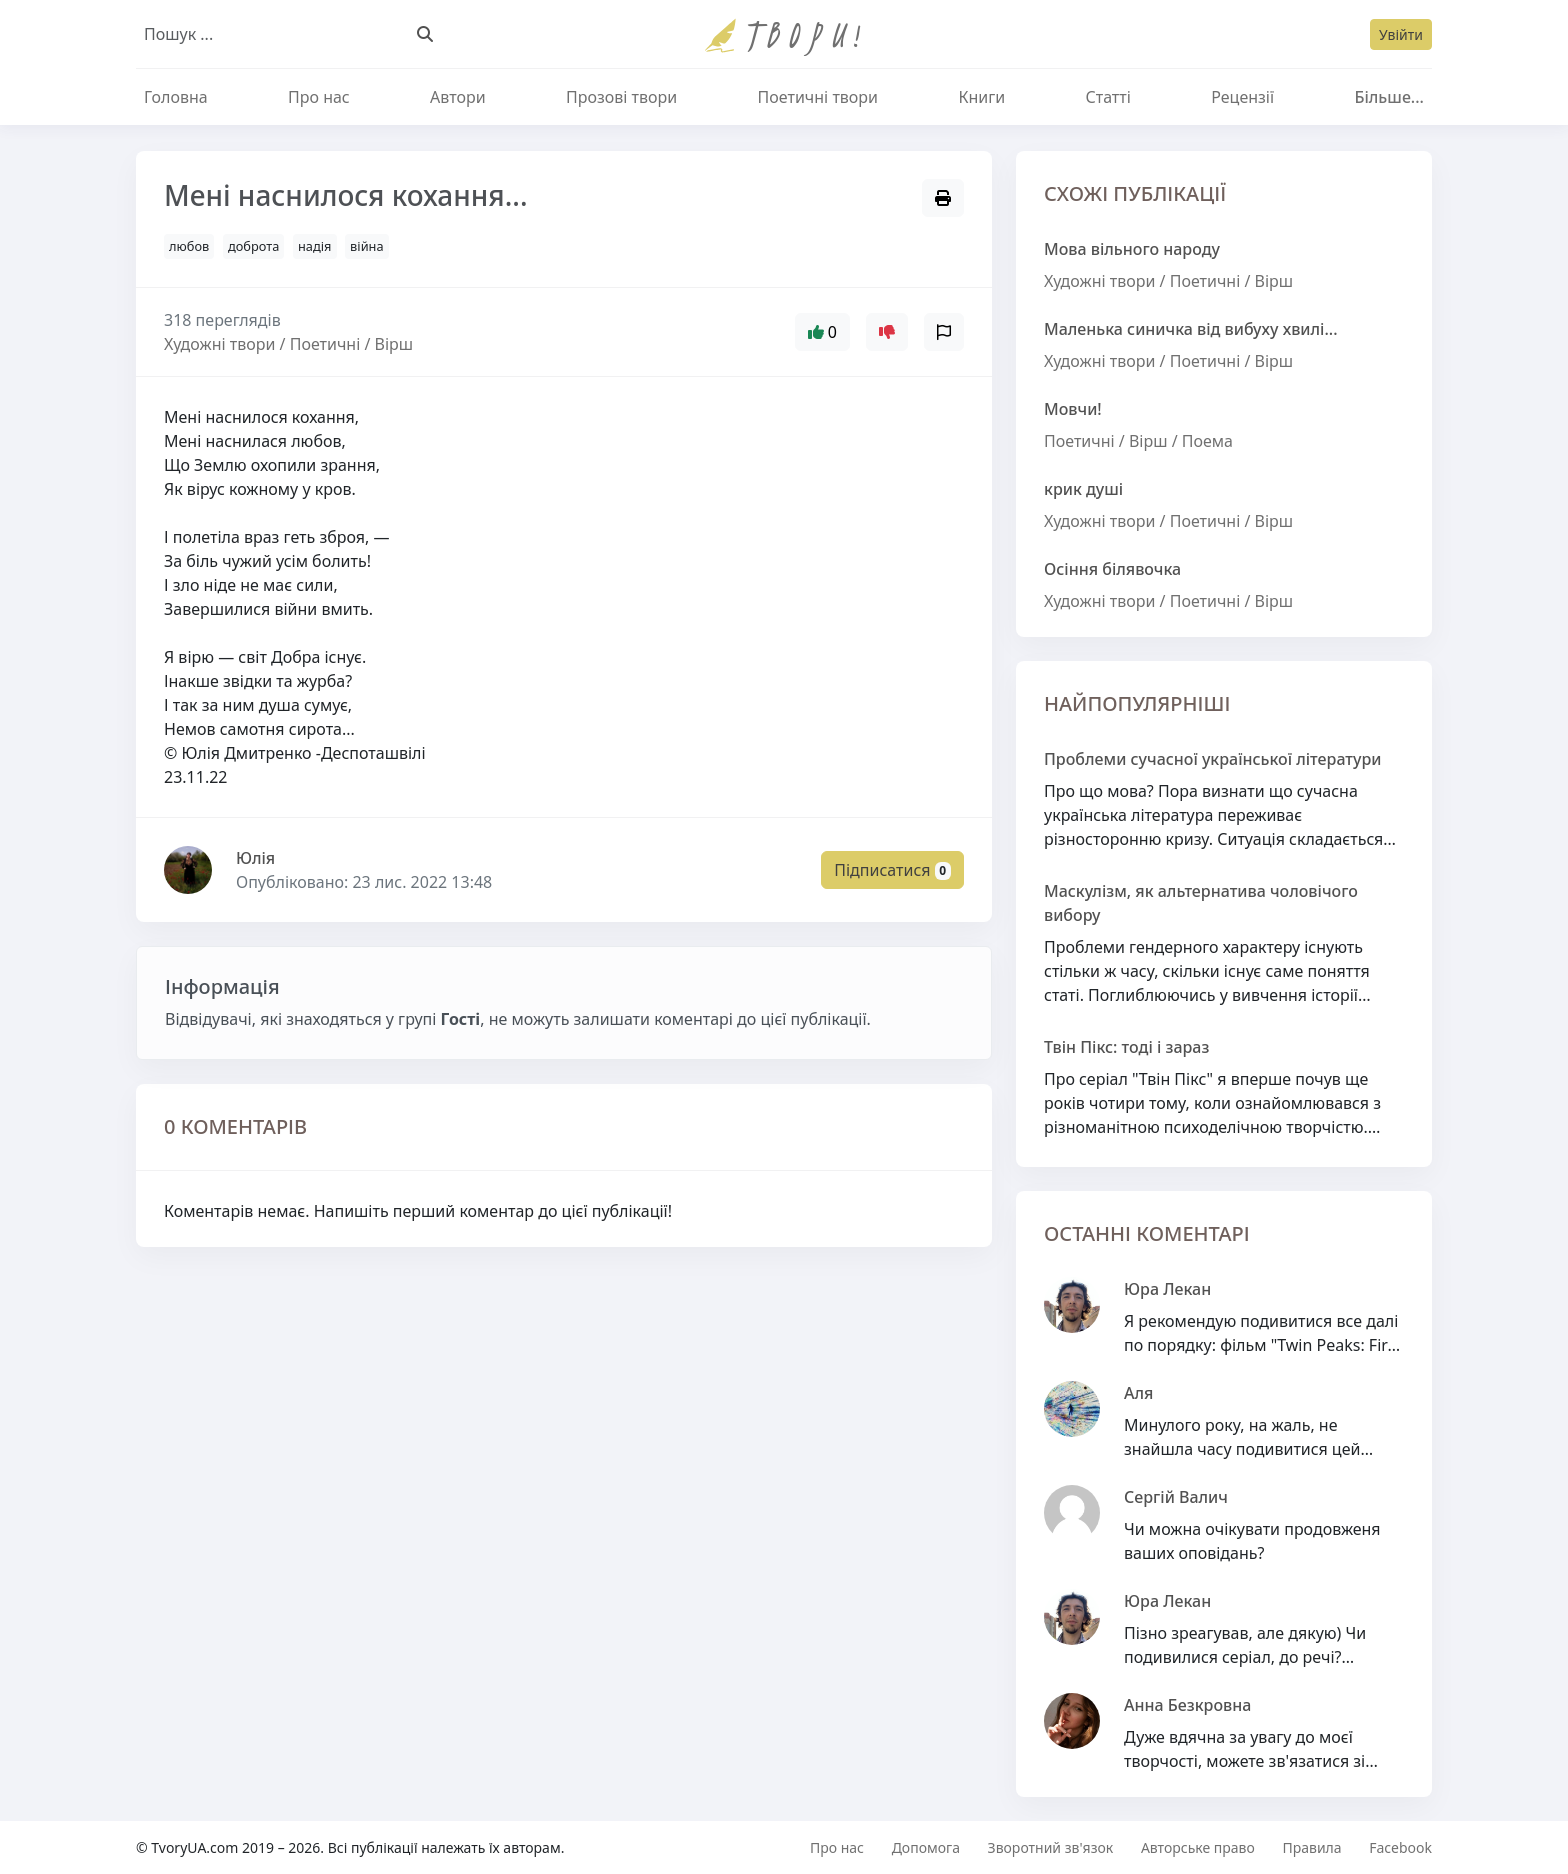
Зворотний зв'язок (1051, 1847)
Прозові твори (621, 97)
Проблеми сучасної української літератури (1212, 759)
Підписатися (892, 870)
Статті (1107, 97)
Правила (1311, 1847)
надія (314, 246)
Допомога (926, 1847)
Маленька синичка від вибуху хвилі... (1191, 329)
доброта (253, 246)
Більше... (1388, 97)
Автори (458, 97)
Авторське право (1198, 1847)
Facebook (1400, 1847)
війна (366, 246)
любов (189, 246)
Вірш (1274, 281)
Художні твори (1099, 281)
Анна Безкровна (1187, 1705)
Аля (1138, 1393)
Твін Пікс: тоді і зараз (1126, 1047)
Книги (981, 97)
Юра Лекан (1167, 1289)
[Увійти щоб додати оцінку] (887, 332)
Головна (176, 97)
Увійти (1401, 34)
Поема (1207, 441)
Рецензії (1242, 97)
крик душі (1083, 489)
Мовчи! (1073, 409)
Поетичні (1205, 281)
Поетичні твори (818, 97)
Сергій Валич (1176, 1497)
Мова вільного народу (1132, 249)
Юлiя (255, 858)
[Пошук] (425, 34)
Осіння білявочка (1112, 569)
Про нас (319, 97)
